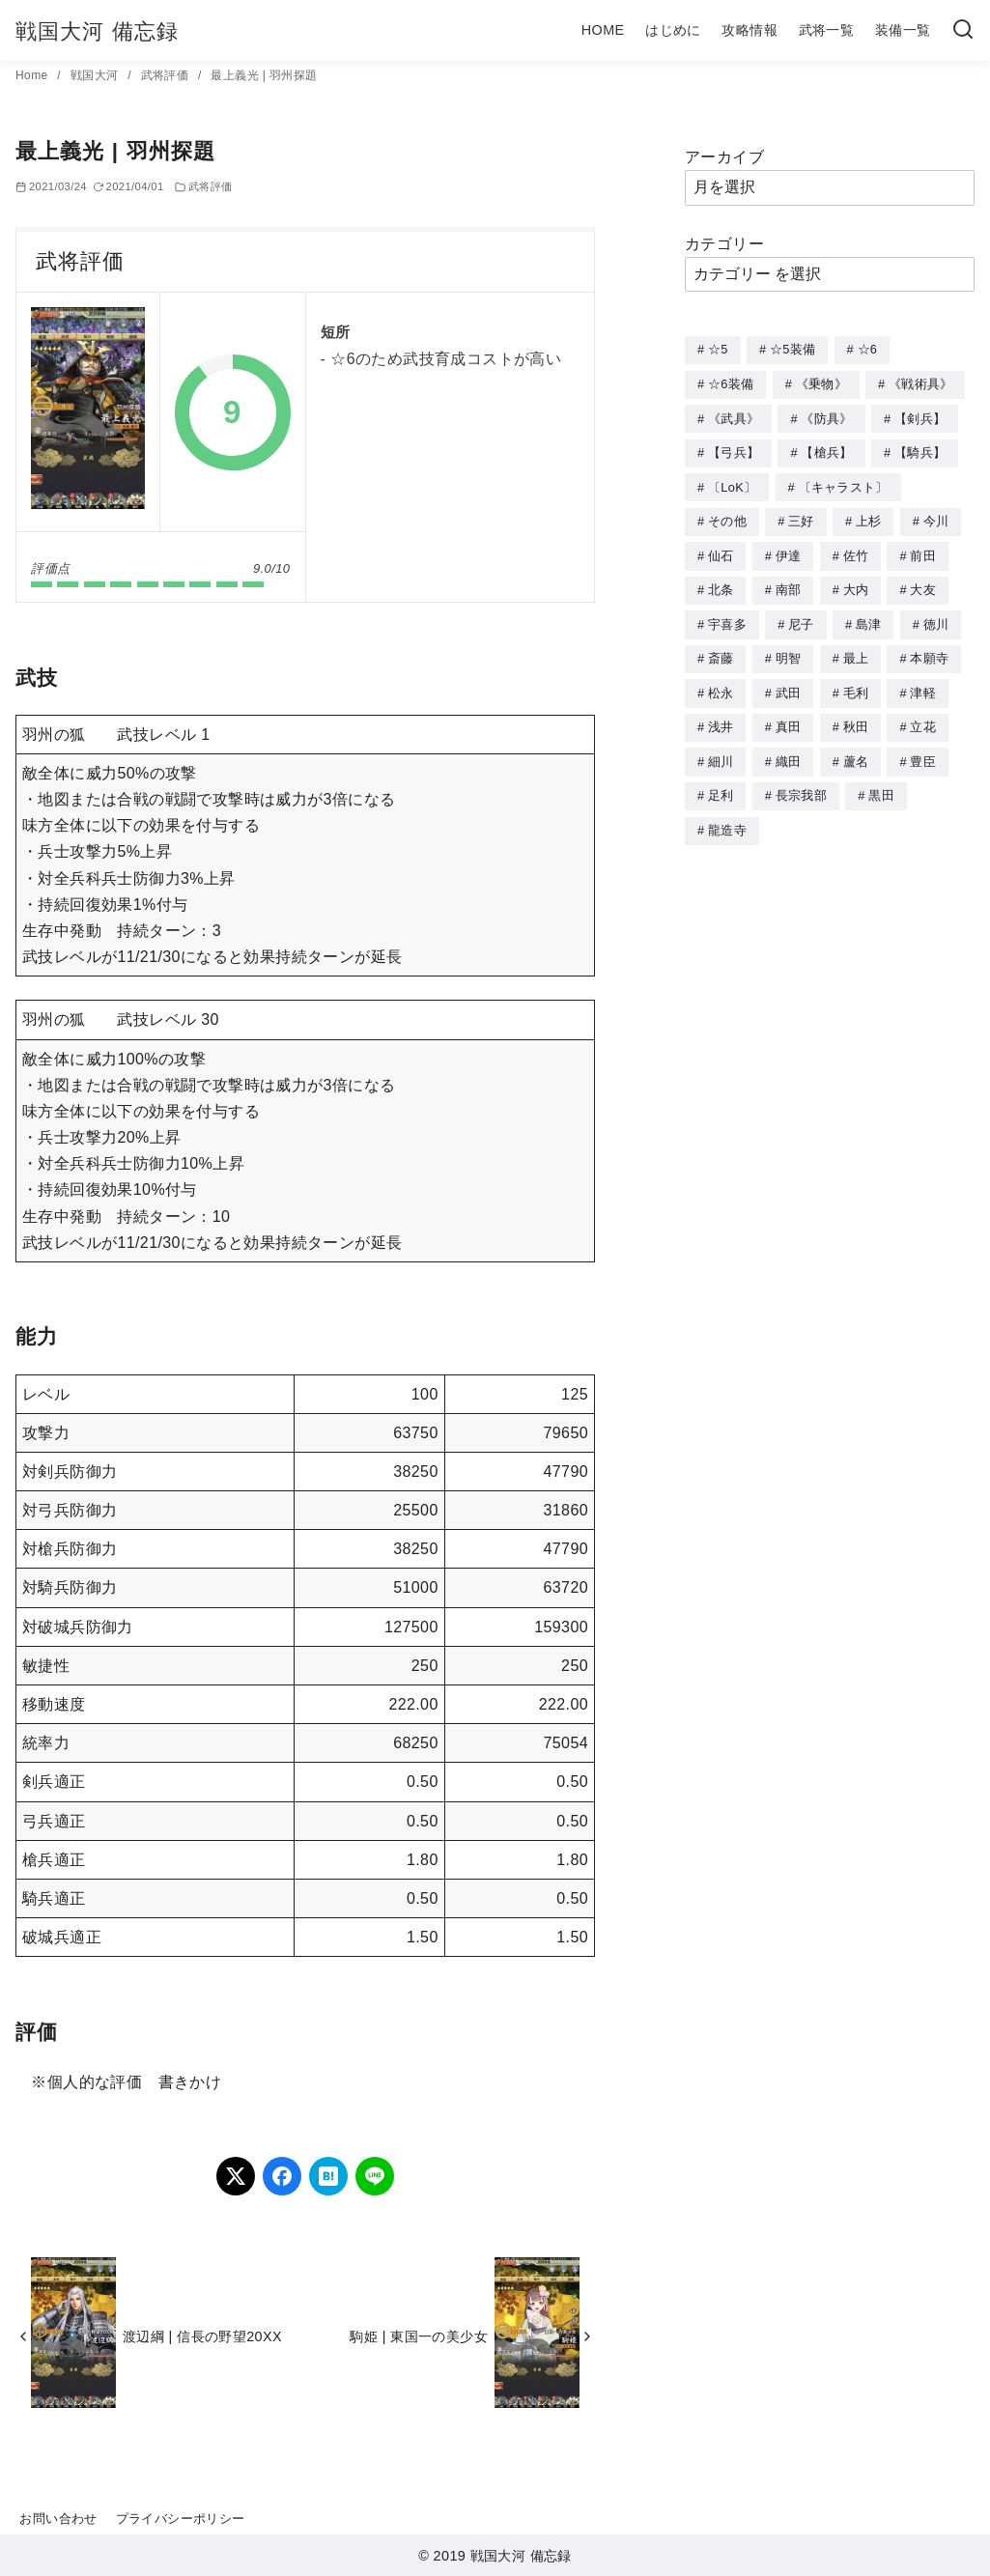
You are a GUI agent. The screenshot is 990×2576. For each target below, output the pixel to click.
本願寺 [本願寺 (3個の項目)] (929, 649)
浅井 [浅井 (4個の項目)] (721, 716)
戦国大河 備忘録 (97, 31)
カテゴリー (724, 244)
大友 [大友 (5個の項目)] (923, 583)
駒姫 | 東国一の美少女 (419, 2336)
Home (33, 75)
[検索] (963, 30)
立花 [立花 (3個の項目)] (923, 716)
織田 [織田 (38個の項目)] (789, 750)
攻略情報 (749, 30)
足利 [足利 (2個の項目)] (721, 783)
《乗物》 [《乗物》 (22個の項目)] (821, 383)
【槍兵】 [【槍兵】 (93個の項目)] (826, 449)
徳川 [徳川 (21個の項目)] (936, 616)
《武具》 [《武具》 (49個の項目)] (733, 417)
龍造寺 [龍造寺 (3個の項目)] (727, 816)
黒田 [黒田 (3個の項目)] (881, 783)
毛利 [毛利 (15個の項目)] (856, 683)
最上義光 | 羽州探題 (264, 75)
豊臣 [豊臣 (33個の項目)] (923, 750)
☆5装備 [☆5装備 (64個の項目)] (792, 349)
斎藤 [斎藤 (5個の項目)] (721, 649)
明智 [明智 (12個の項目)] (789, 649)
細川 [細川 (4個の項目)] (721, 750)
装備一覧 (903, 30)
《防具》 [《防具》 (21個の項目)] (826, 417)
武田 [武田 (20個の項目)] (789, 683)
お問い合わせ (58, 2518)
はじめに (673, 30)
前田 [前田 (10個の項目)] (923, 550)
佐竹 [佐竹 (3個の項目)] (856, 550)
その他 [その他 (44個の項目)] (727, 516)
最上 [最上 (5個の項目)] (856, 649)
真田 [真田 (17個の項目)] (789, 716)
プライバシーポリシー (180, 2518)
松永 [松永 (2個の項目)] (721, 683)
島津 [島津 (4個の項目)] (869, 616)
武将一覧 (827, 30)
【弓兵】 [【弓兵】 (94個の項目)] (733, 449)
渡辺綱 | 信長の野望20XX (202, 2336)
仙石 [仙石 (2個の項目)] (721, 550)
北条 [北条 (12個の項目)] (721, 583)
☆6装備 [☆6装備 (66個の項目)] (730, 383)
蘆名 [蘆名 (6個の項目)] (856, 750)
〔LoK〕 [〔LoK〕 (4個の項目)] (732, 483)
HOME (603, 30)
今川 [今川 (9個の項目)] (936, 516)
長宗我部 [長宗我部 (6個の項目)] (801, 783)
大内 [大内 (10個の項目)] (856, 583)
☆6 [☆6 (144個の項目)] (868, 349)
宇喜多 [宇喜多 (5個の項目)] (727, 616)
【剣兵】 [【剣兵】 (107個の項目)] (920, 417)
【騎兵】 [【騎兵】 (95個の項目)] (920, 449)
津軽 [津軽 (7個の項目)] (923, 683)
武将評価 (166, 75)
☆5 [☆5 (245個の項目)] (718, 349)
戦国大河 (96, 75)
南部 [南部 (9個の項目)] (789, 583)
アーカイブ (724, 157)
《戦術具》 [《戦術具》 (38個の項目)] (921, 383)
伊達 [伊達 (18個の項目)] (789, 550)
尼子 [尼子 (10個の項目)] (801, 616)
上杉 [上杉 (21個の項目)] (869, 516)
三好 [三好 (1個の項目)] (801, 516)
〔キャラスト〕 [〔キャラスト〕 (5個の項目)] (844, 483)
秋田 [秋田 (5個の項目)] (856, 716)
